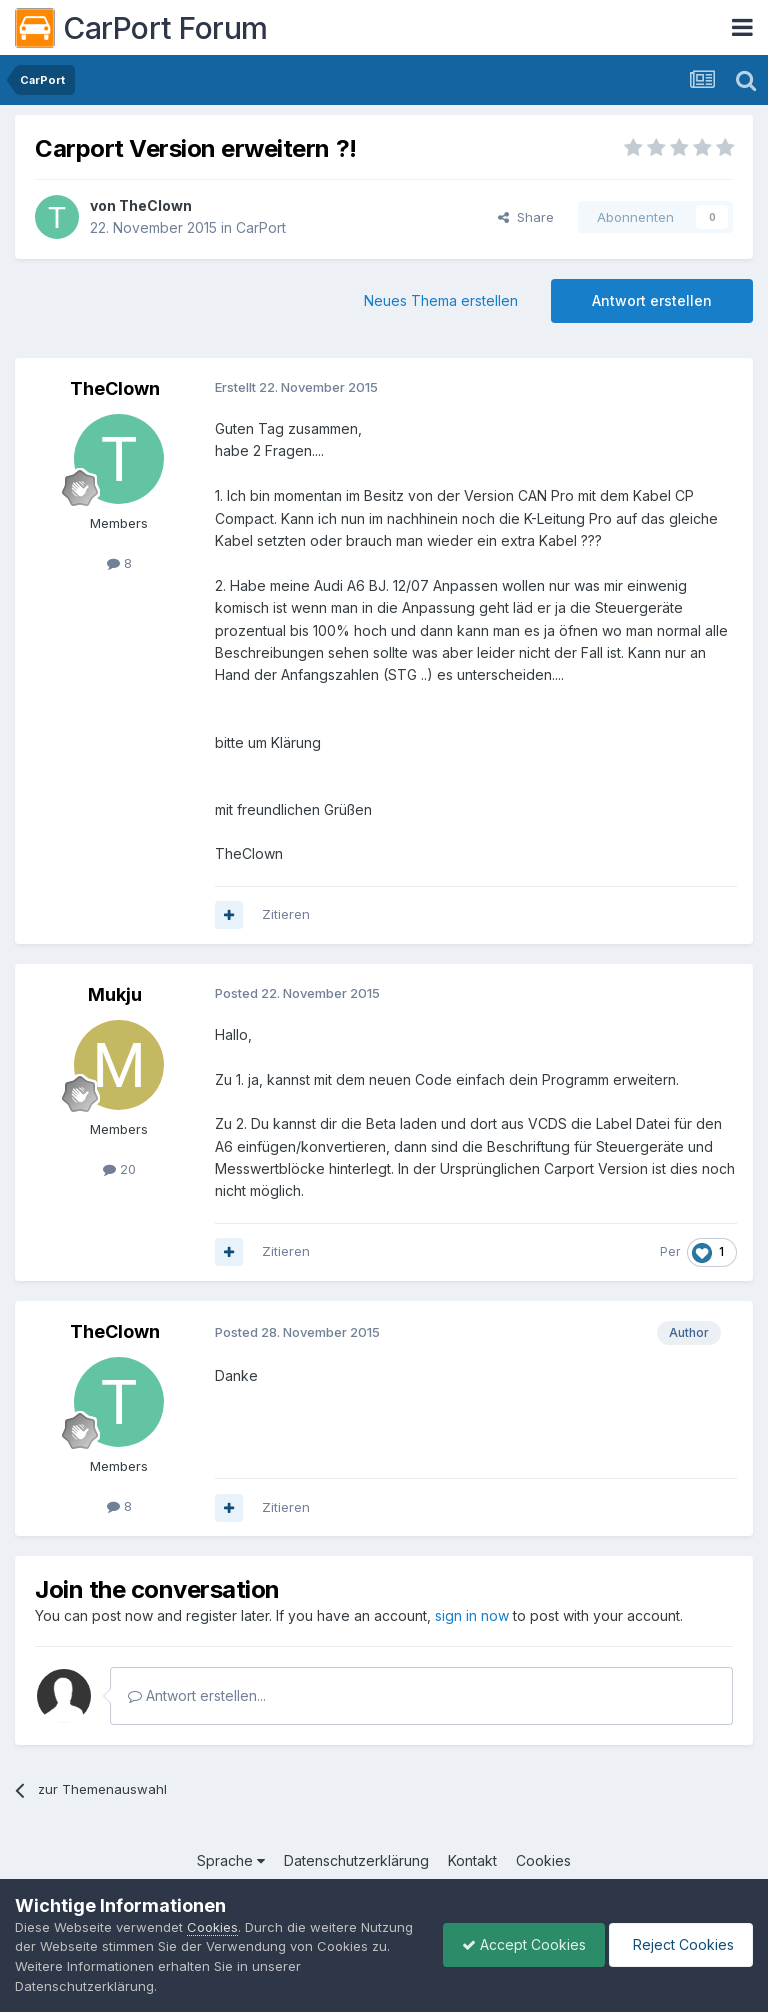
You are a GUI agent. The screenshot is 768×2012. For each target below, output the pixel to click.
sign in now (472, 1615)
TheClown (155, 205)
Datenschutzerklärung (356, 1860)
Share (526, 217)
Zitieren (286, 914)
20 (119, 1169)
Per (670, 1251)
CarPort (261, 227)
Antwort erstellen (652, 300)
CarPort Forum (141, 28)
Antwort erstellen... (197, 1695)
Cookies (543, 1860)
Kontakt (472, 1860)
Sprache (231, 1860)
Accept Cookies (519, 1944)
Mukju (115, 994)
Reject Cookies (679, 1944)
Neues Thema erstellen (441, 300)
